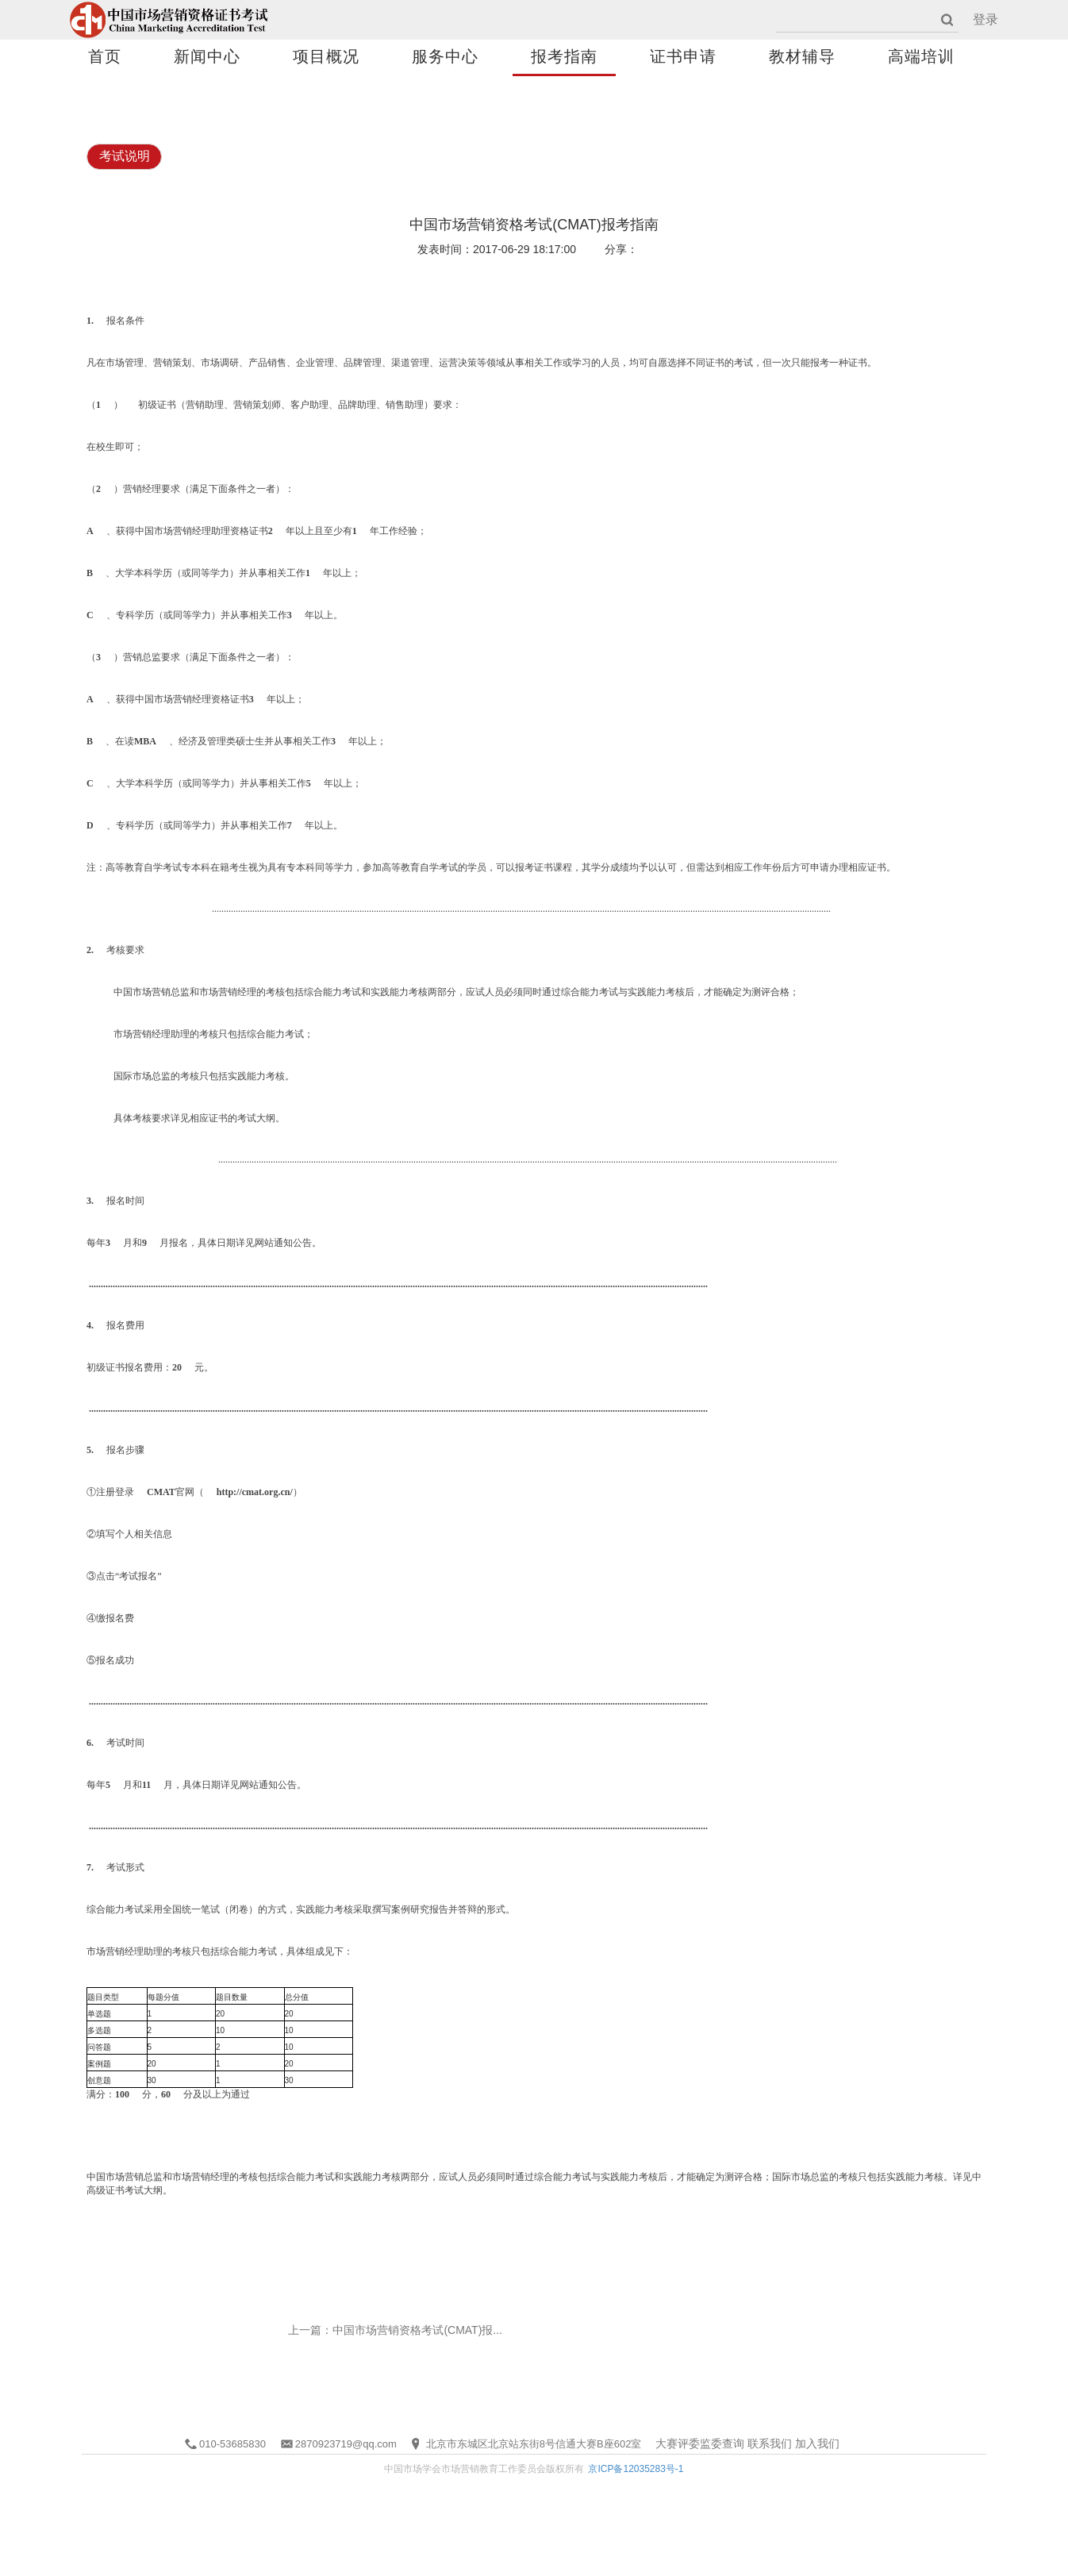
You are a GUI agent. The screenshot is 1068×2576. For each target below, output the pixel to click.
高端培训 (921, 56)
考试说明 (124, 156)
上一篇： (395, 2330)
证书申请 (683, 56)
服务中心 (445, 56)
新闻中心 (207, 56)
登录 (985, 19)
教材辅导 (802, 56)
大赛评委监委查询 (699, 2443)
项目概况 (326, 56)
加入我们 (817, 2443)
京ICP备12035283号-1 (635, 2468)
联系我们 (769, 2443)
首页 (104, 56)
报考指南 (564, 56)
